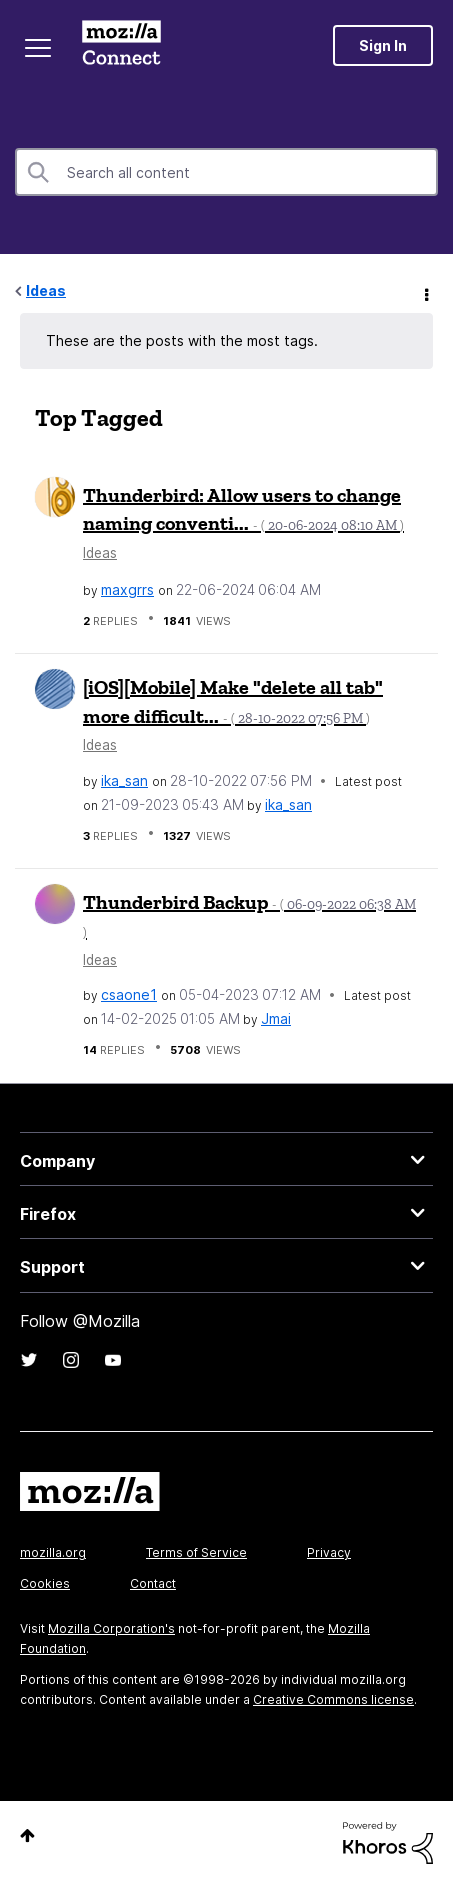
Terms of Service (196, 1552)
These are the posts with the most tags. (182, 340)
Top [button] (27, 1835)
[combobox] (226, 172)
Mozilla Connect (121, 45)
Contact (153, 1583)
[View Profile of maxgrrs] (127, 589)
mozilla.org (53, 1552)
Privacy (329, 1552)
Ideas (46, 290)
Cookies (45, 1583)
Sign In (383, 45)
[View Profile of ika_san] (124, 780)
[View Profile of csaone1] (129, 994)
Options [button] (425, 292)
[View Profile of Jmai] (276, 1018)
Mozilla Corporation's (111, 1628)
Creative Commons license (333, 1699)
